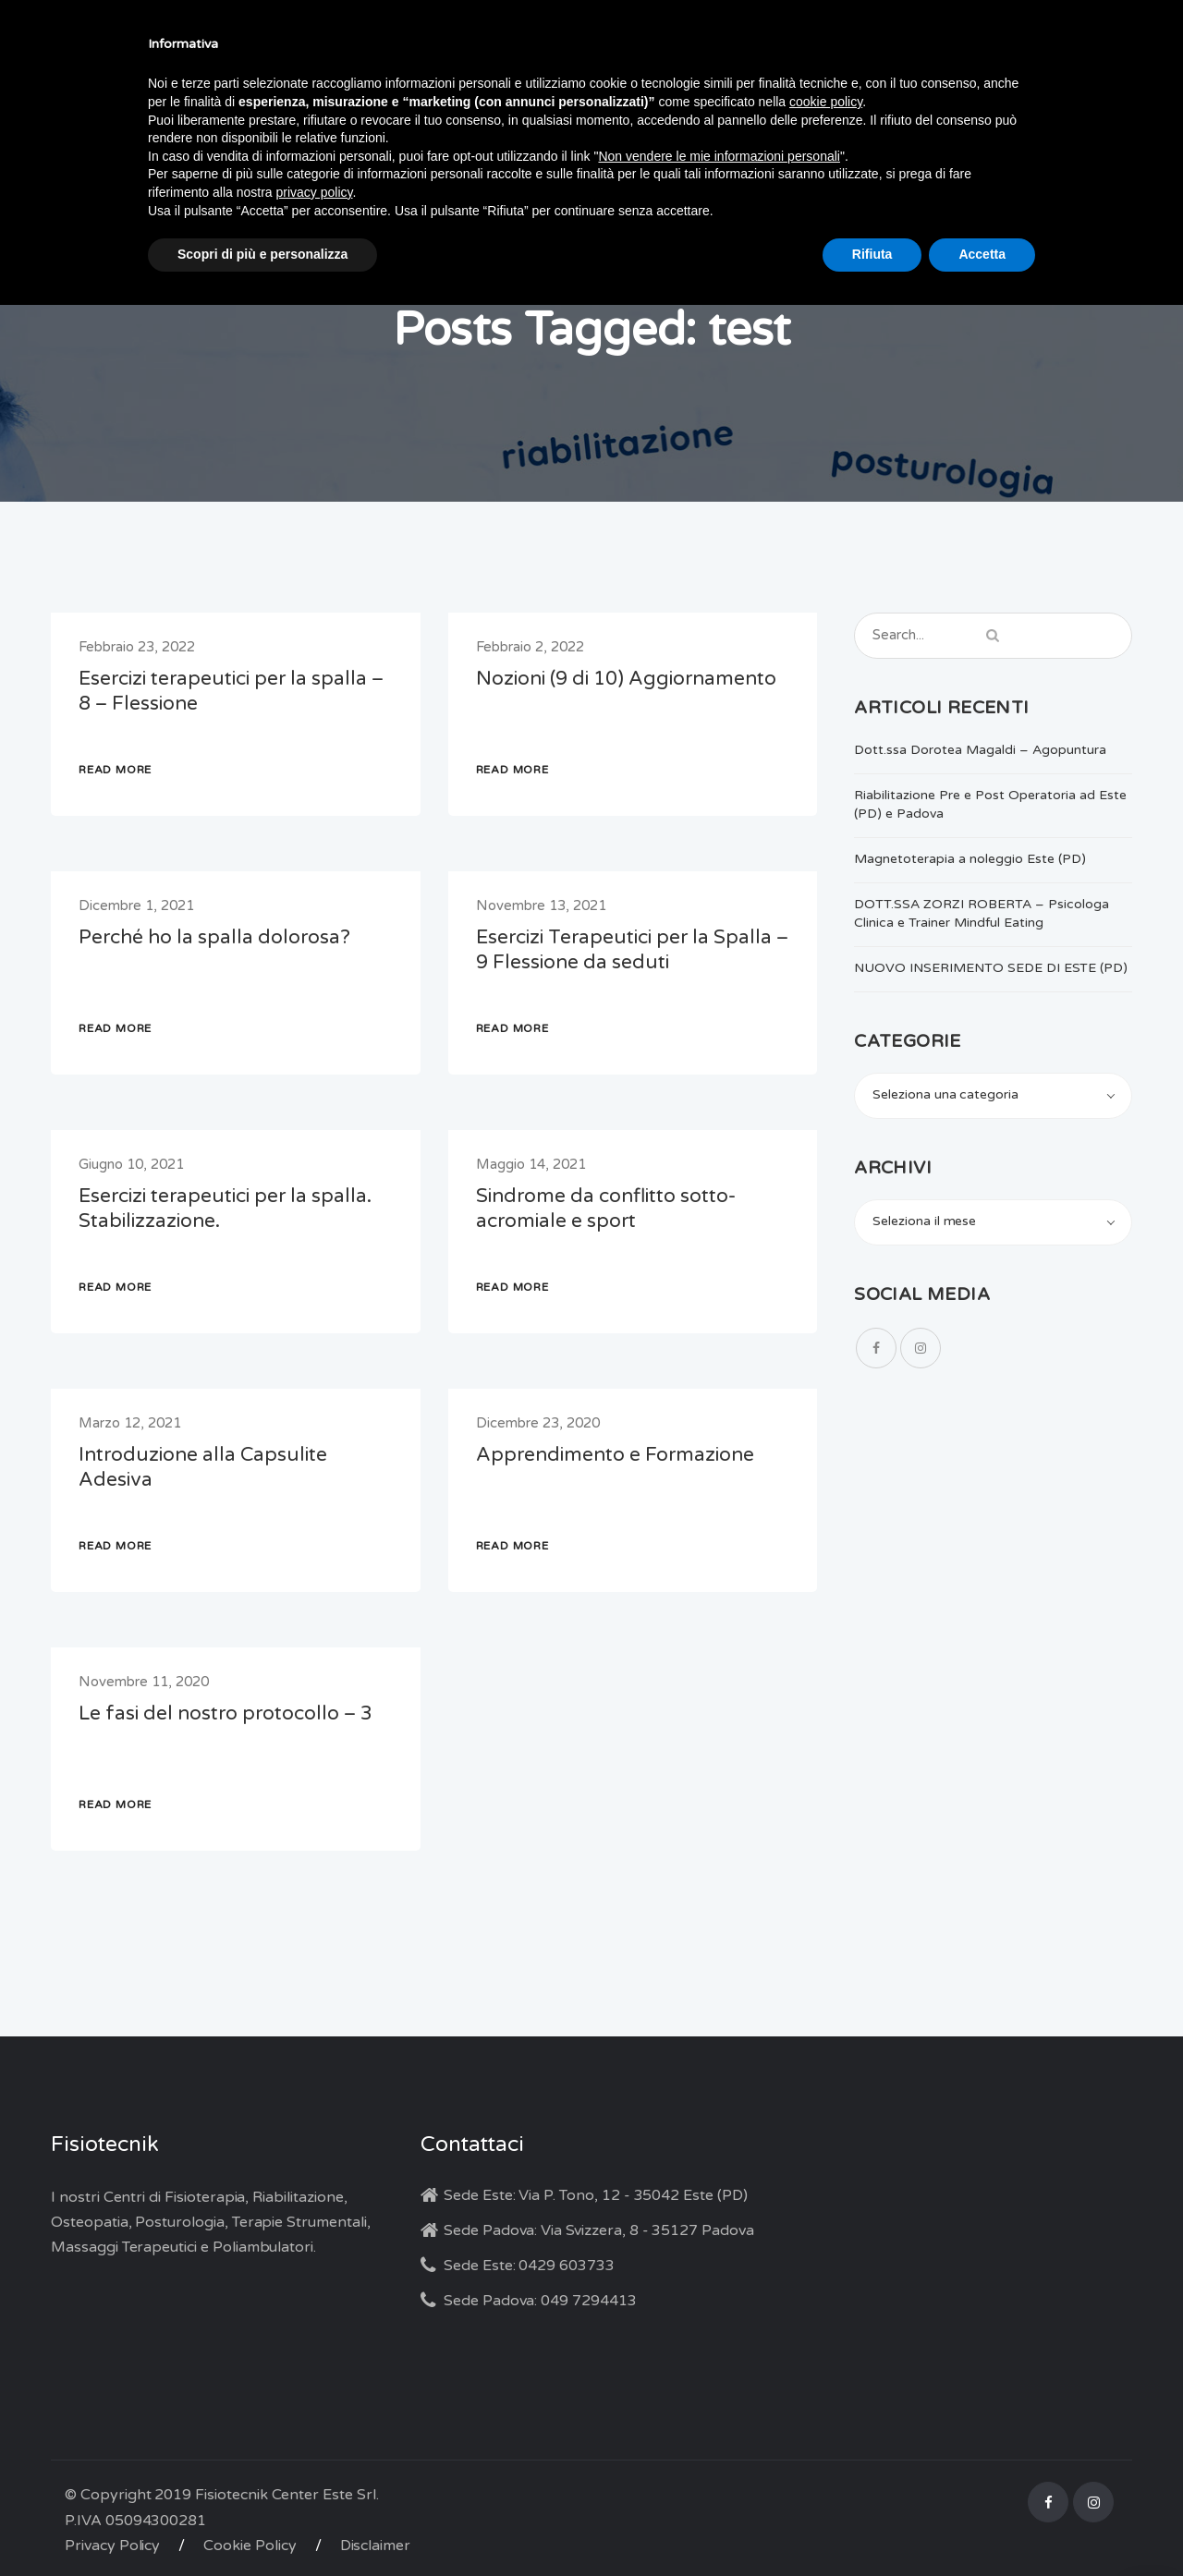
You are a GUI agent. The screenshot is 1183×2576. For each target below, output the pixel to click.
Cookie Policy (249, 2545)
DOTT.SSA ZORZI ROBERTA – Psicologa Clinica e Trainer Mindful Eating (981, 913)
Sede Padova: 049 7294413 (540, 2300)
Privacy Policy (112, 2545)
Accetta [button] (982, 254)
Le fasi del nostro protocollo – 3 (225, 1713)
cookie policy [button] (825, 101)
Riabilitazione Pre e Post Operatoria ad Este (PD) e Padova (990, 804)
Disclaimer (375, 2545)
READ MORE (115, 769)
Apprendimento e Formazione (615, 1454)
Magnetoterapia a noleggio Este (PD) (970, 859)
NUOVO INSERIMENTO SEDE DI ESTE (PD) (991, 968)
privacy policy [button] (314, 192)
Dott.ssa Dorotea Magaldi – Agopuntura (980, 750)
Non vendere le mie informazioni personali (718, 156)
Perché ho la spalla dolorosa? (214, 937)
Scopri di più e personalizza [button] (262, 254)
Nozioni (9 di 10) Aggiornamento (626, 678)
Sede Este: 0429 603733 (529, 2265)
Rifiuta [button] (872, 254)
